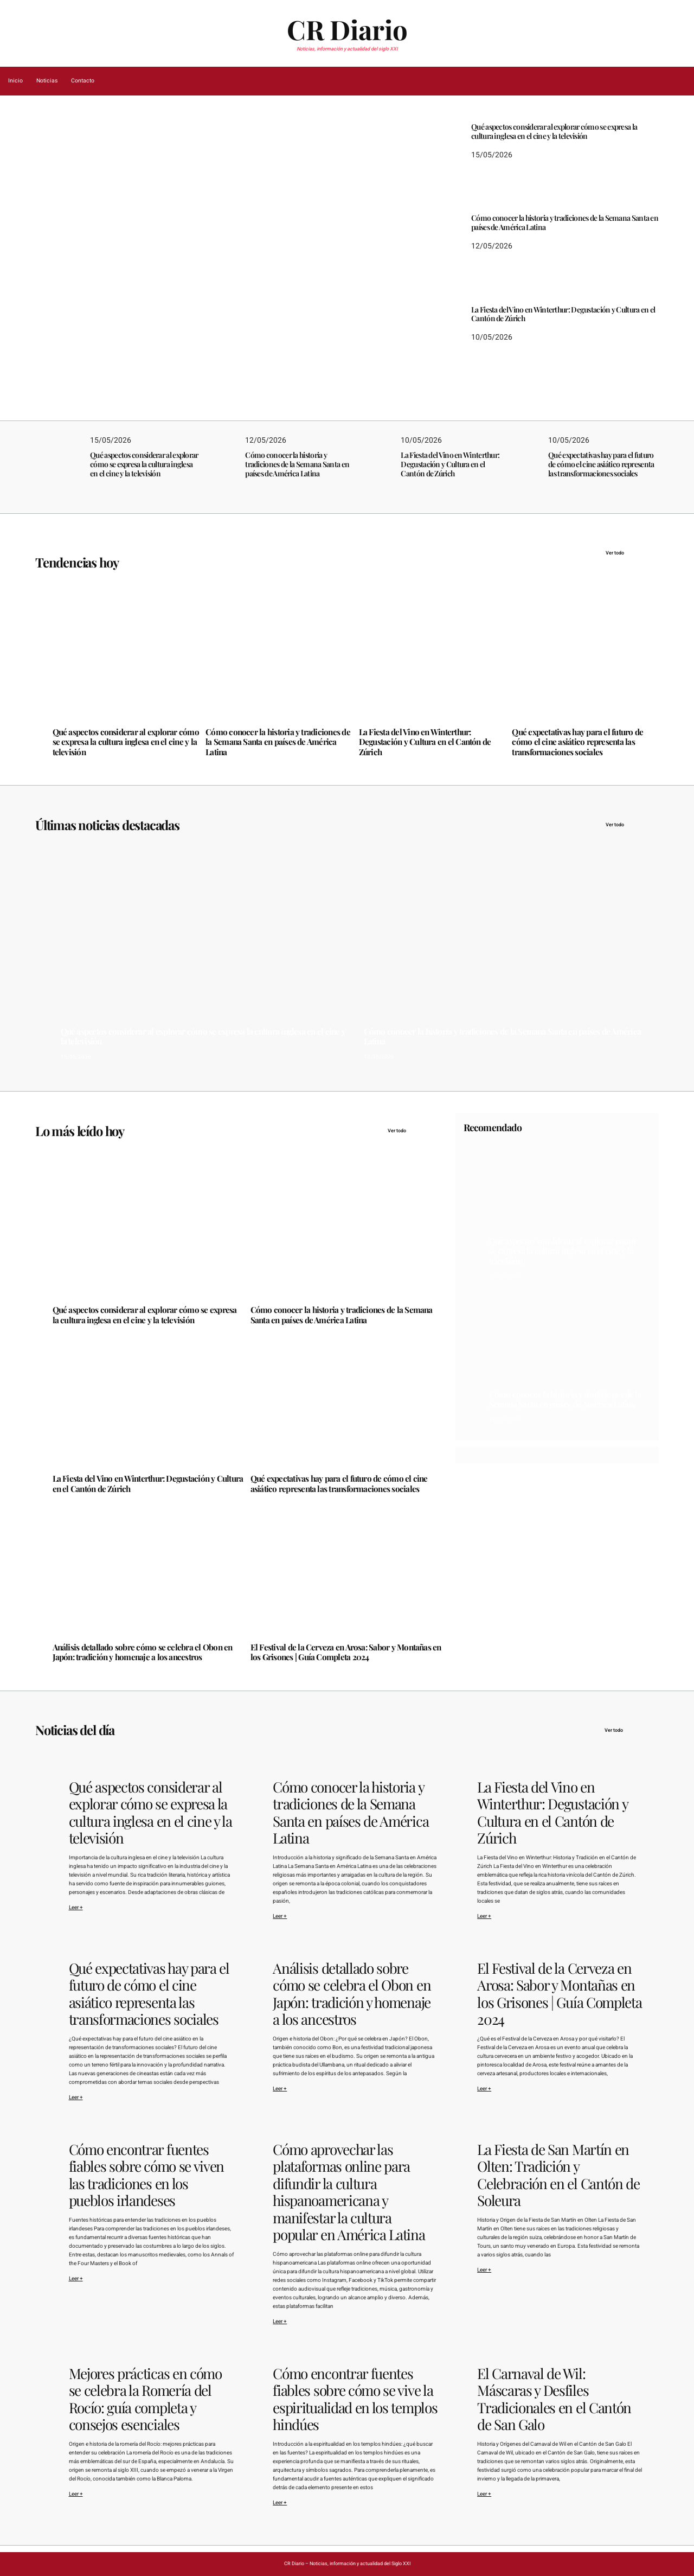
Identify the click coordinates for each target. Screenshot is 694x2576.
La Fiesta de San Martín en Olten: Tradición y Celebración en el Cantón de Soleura (558, 2175)
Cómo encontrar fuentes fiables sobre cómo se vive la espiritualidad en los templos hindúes (355, 2399)
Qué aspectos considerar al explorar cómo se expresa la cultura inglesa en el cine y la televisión (194, 296)
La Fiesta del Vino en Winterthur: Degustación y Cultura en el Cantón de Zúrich (563, 314)
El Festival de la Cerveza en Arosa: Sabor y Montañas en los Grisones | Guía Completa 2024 (345, 1652)
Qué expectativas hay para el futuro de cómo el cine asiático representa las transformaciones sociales (601, 464)
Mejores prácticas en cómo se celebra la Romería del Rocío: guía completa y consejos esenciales (145, 2399)
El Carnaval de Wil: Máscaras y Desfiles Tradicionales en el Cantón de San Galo (554, 2399)
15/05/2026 (68, 324)
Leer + (76, 1907)
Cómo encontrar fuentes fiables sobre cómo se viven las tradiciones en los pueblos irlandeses (146, 2175)
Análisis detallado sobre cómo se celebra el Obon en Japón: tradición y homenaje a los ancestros (143, 1652)
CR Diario (347, 29)
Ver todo (632, 552)
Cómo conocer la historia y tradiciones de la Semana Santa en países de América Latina (564, 223)
